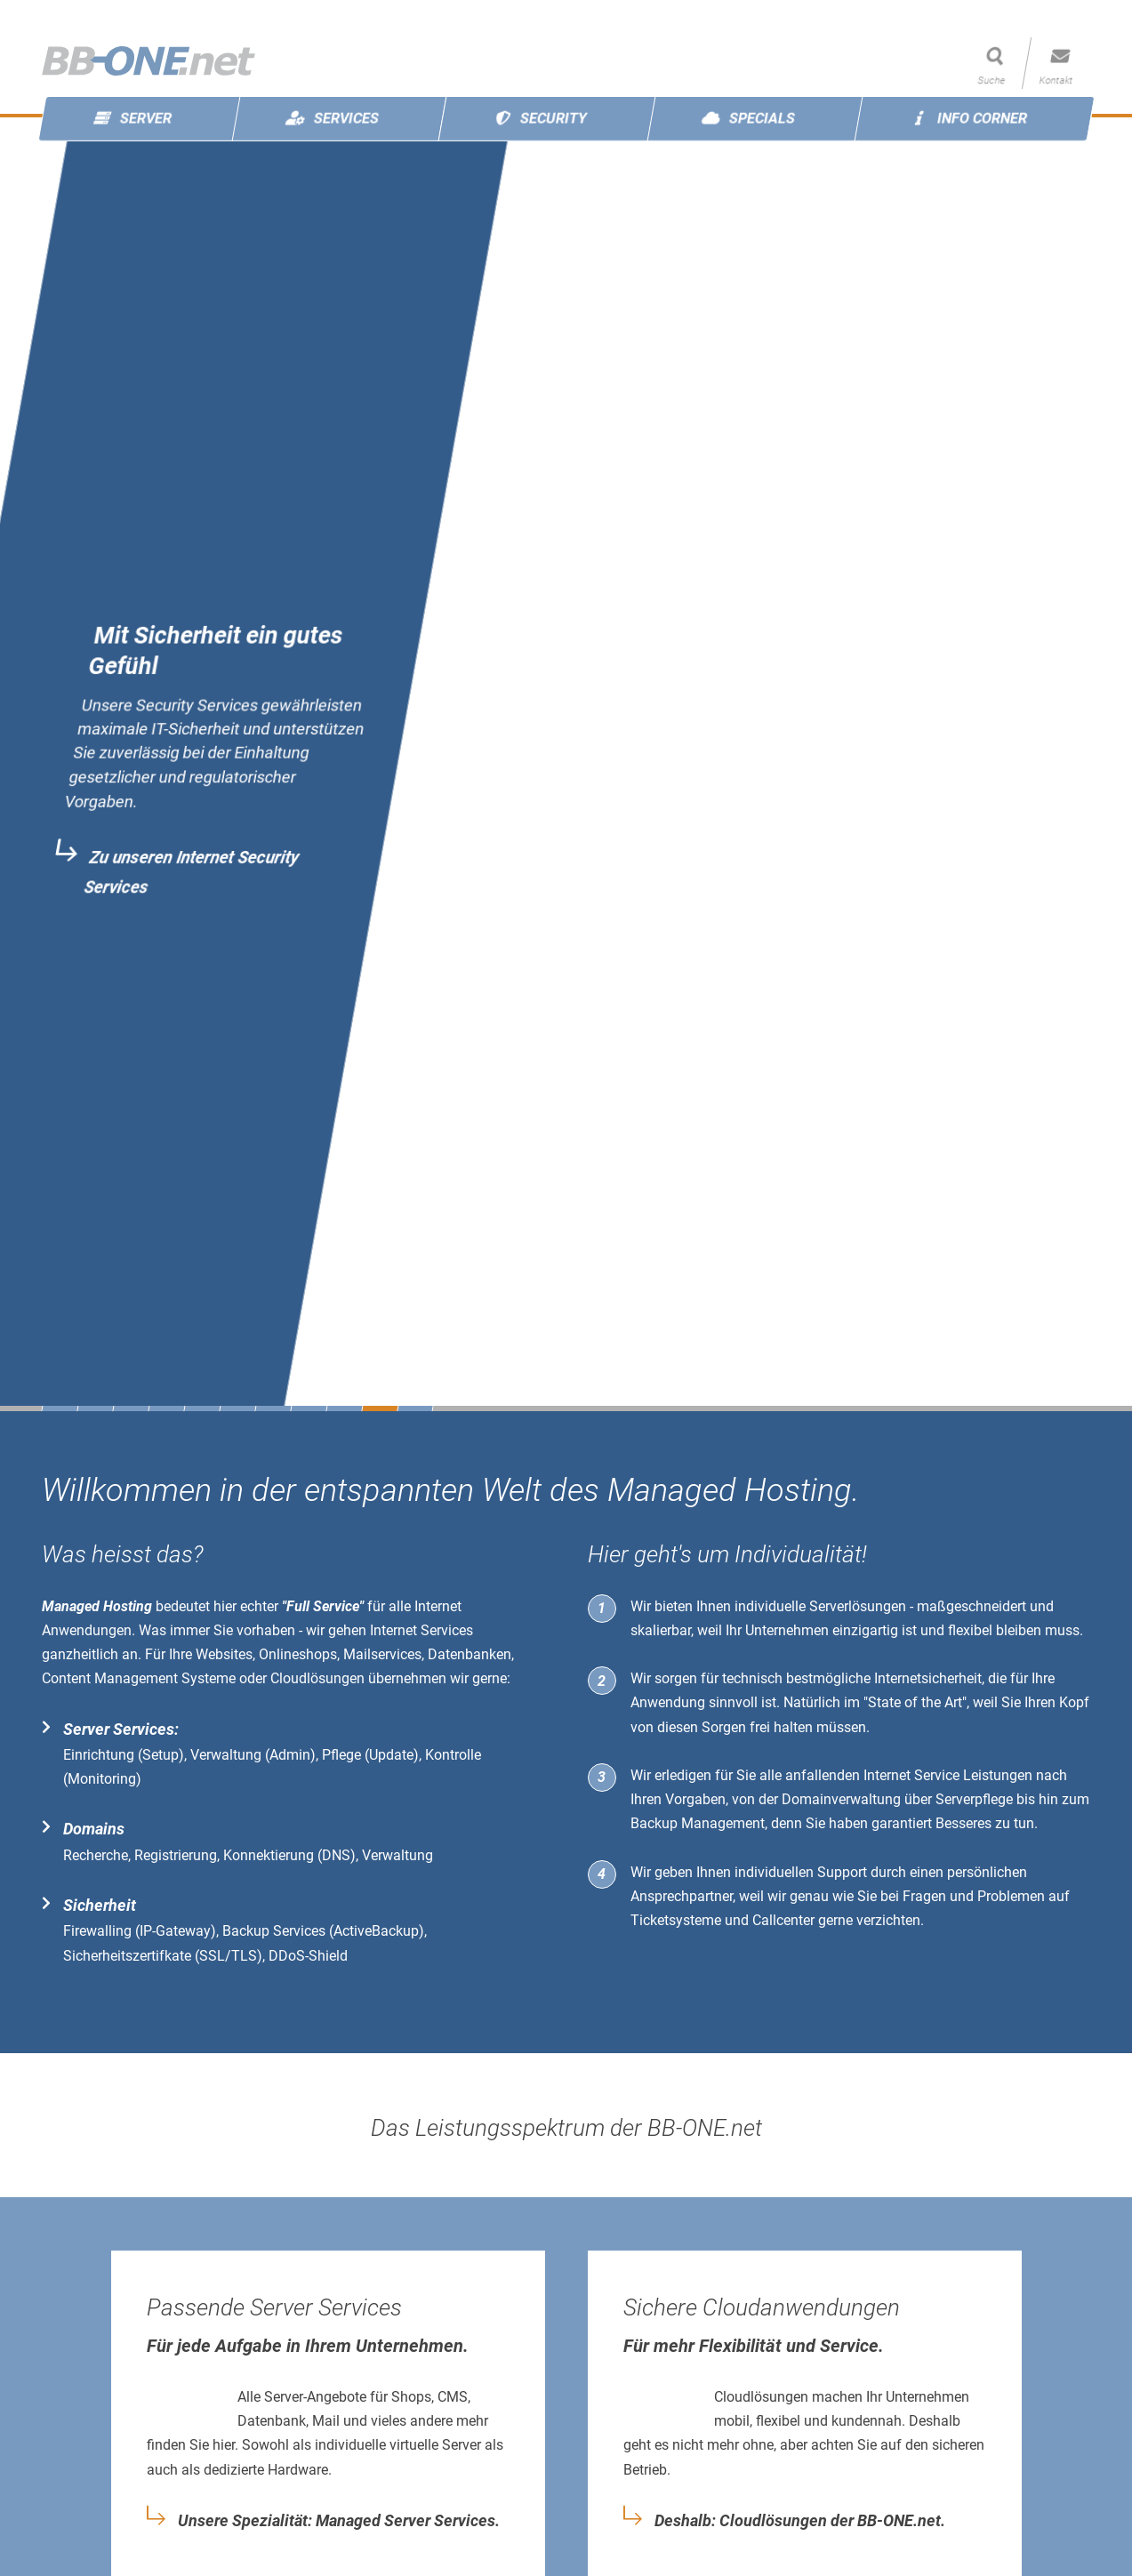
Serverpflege (974, 1799)
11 (414, 1408)
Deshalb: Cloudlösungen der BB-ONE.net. (799, 2521)
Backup (654, 1823)
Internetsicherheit (928, 1678)
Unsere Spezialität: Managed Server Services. (339, 2521)
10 (379, 1408)
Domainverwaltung (841, 1799)
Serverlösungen (857, 1606)
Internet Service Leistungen (947, 1775)
